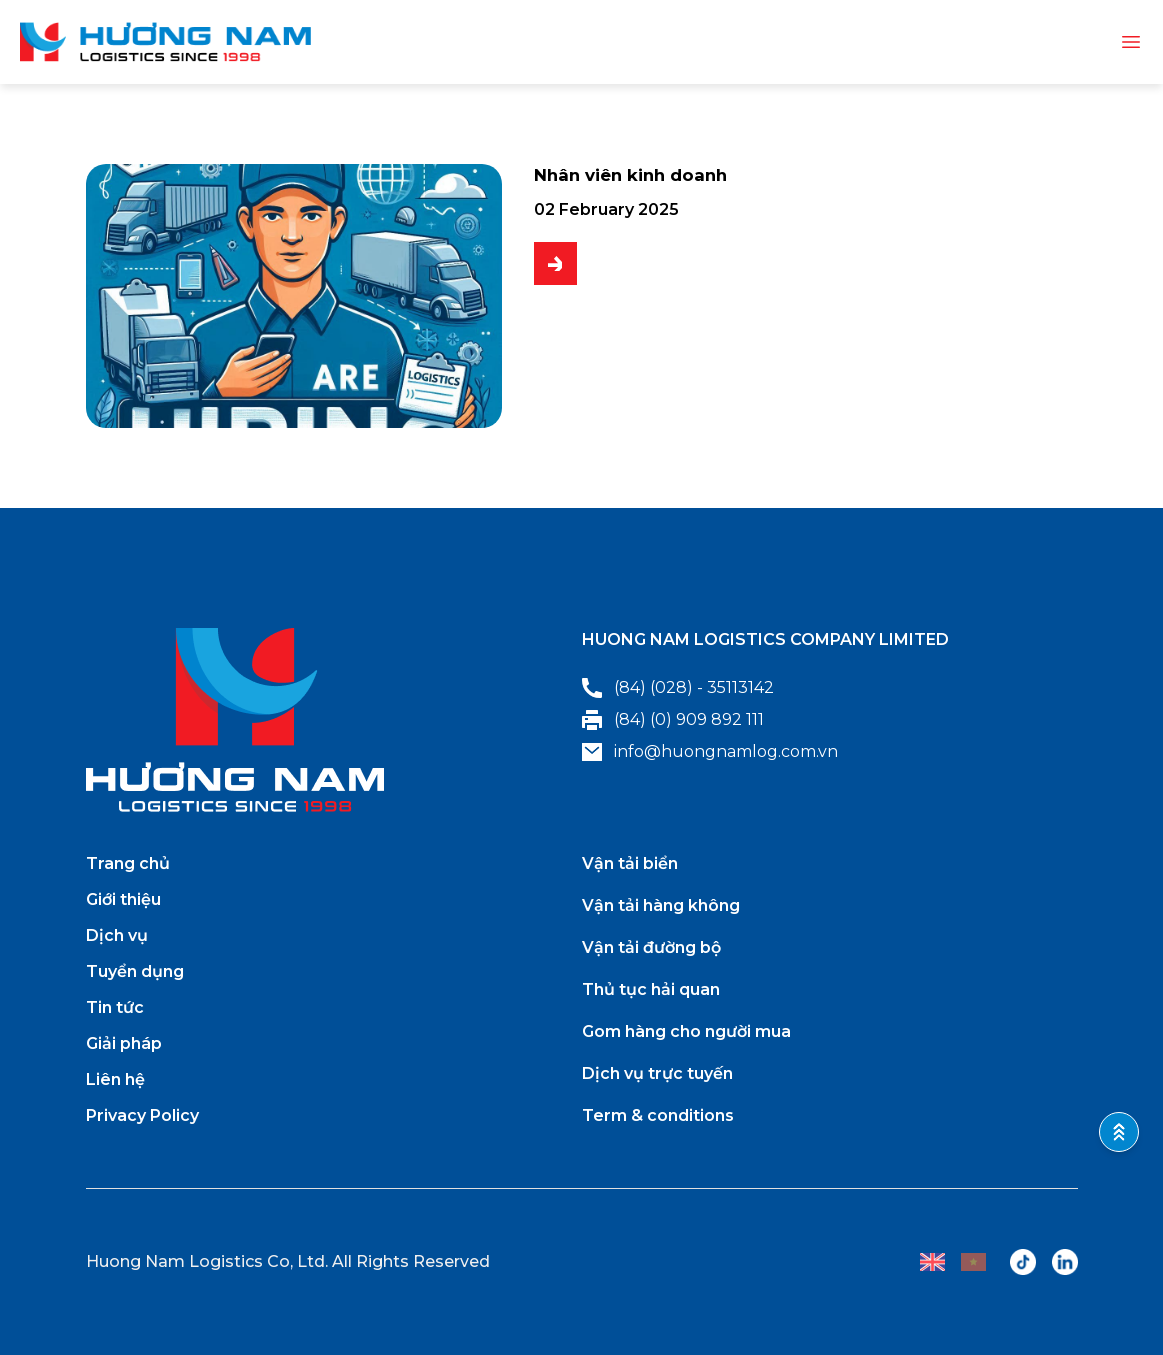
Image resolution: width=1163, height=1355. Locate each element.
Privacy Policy (142, 1115)
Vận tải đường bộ (651, 947)
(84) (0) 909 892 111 (673, 720)
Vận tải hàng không (661, 905)
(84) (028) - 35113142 (678, 688)
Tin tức (115, 1007)
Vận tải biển (630, 863)
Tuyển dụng (135, 971)
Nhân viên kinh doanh (649, 178)
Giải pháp (124, 1043)
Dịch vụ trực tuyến (657, 1073)
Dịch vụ (117, 935)
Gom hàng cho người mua (686, 1031)
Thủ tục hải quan (651, 989)
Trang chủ (128, 863)
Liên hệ (115, 1079)
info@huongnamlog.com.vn (710, 752)
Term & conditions (658, 1115)
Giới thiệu (123, 899)
